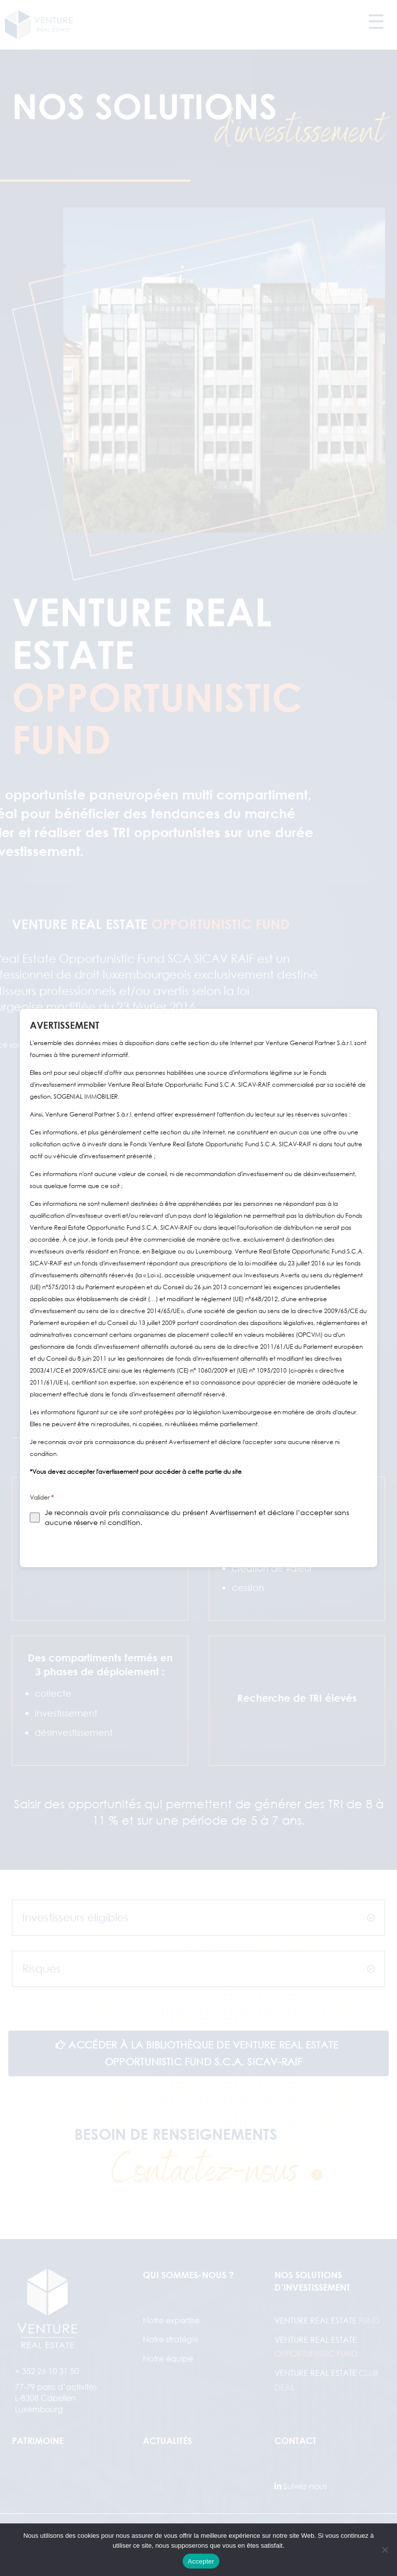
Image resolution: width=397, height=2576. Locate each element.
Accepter (201, 2561)
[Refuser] (385, 2550)
